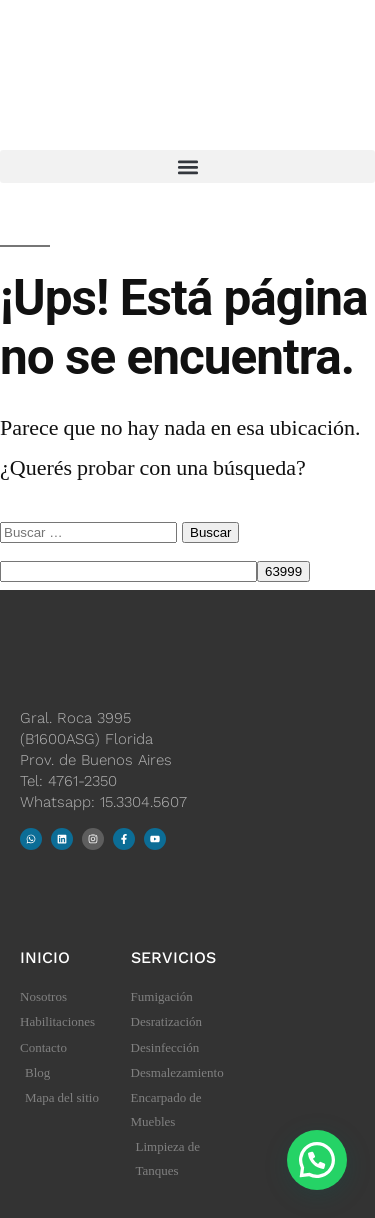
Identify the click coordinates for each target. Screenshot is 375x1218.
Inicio (45, 957)
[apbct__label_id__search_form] (128, 571)
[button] (187, 166)
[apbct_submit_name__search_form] (283, 571)
